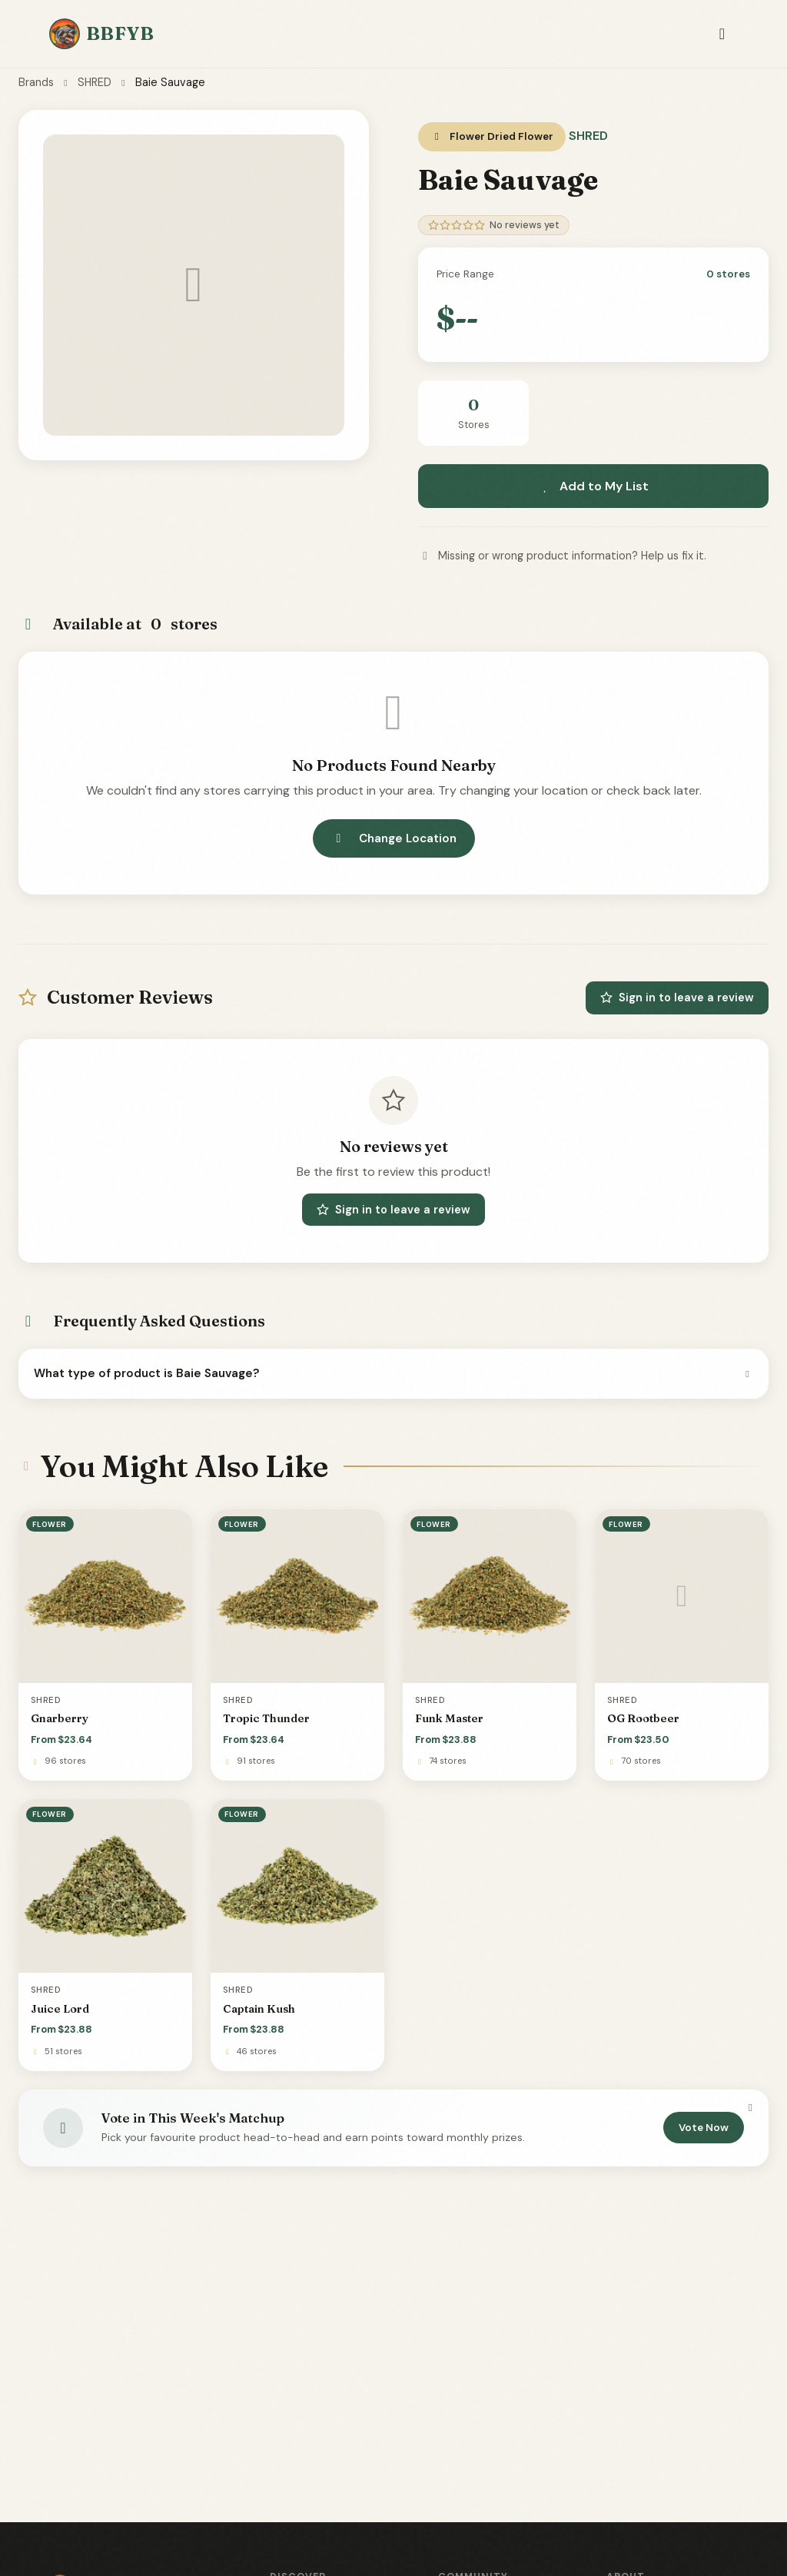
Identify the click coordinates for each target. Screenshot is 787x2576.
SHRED (94, 82)
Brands (36, 82)
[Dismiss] (750, 2107)
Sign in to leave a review (677, 997)
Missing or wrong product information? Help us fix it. (562, 556)
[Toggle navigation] (722, 34)
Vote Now (704, 2127)
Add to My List (593, 486)
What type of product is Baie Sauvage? (393, 1373)
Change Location (394, 838)
